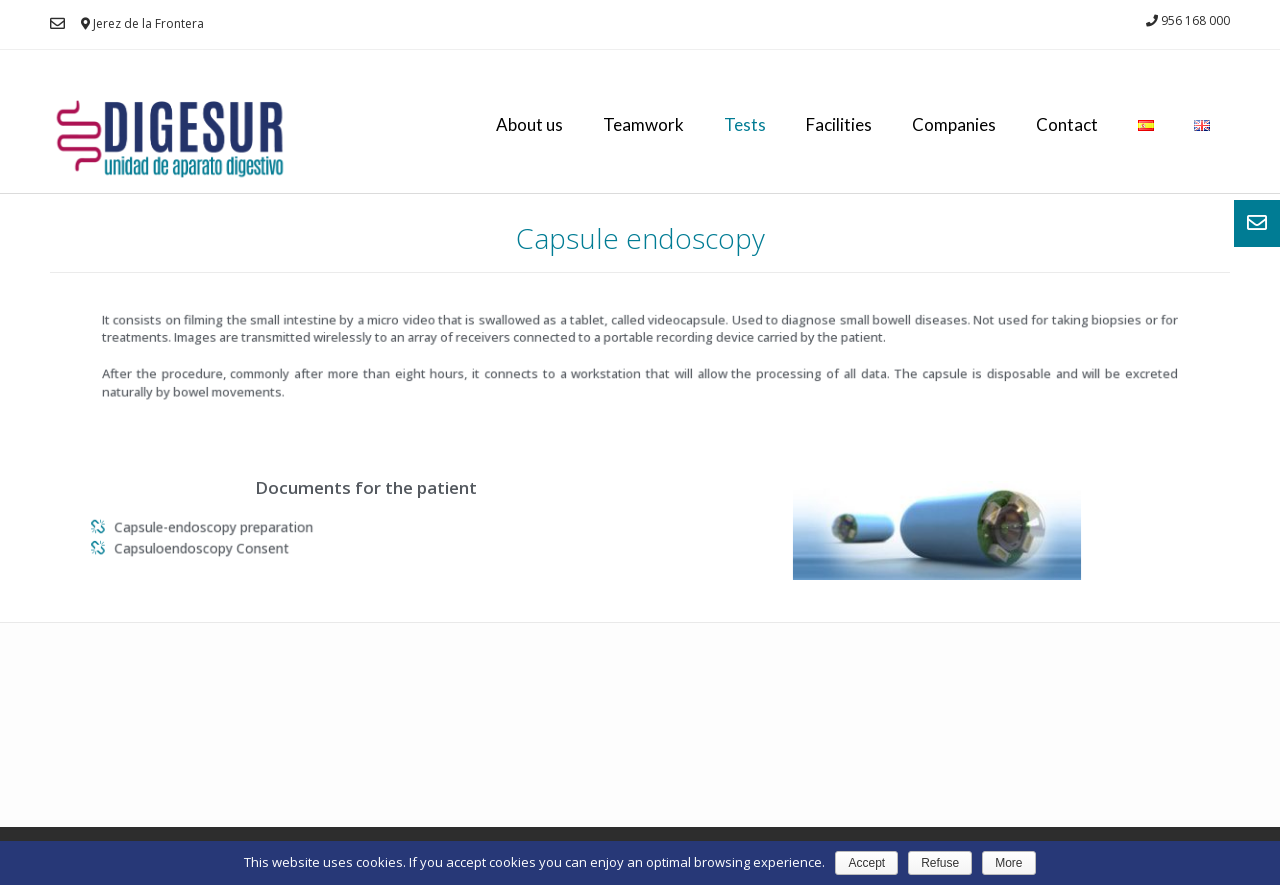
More (1008, 863)
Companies (954, 124)
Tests (745, 124)
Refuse (940, 863)
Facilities (839, 124)
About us (529, 124)
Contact (1067, 124)
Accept (866, 863)
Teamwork (643, 124)
